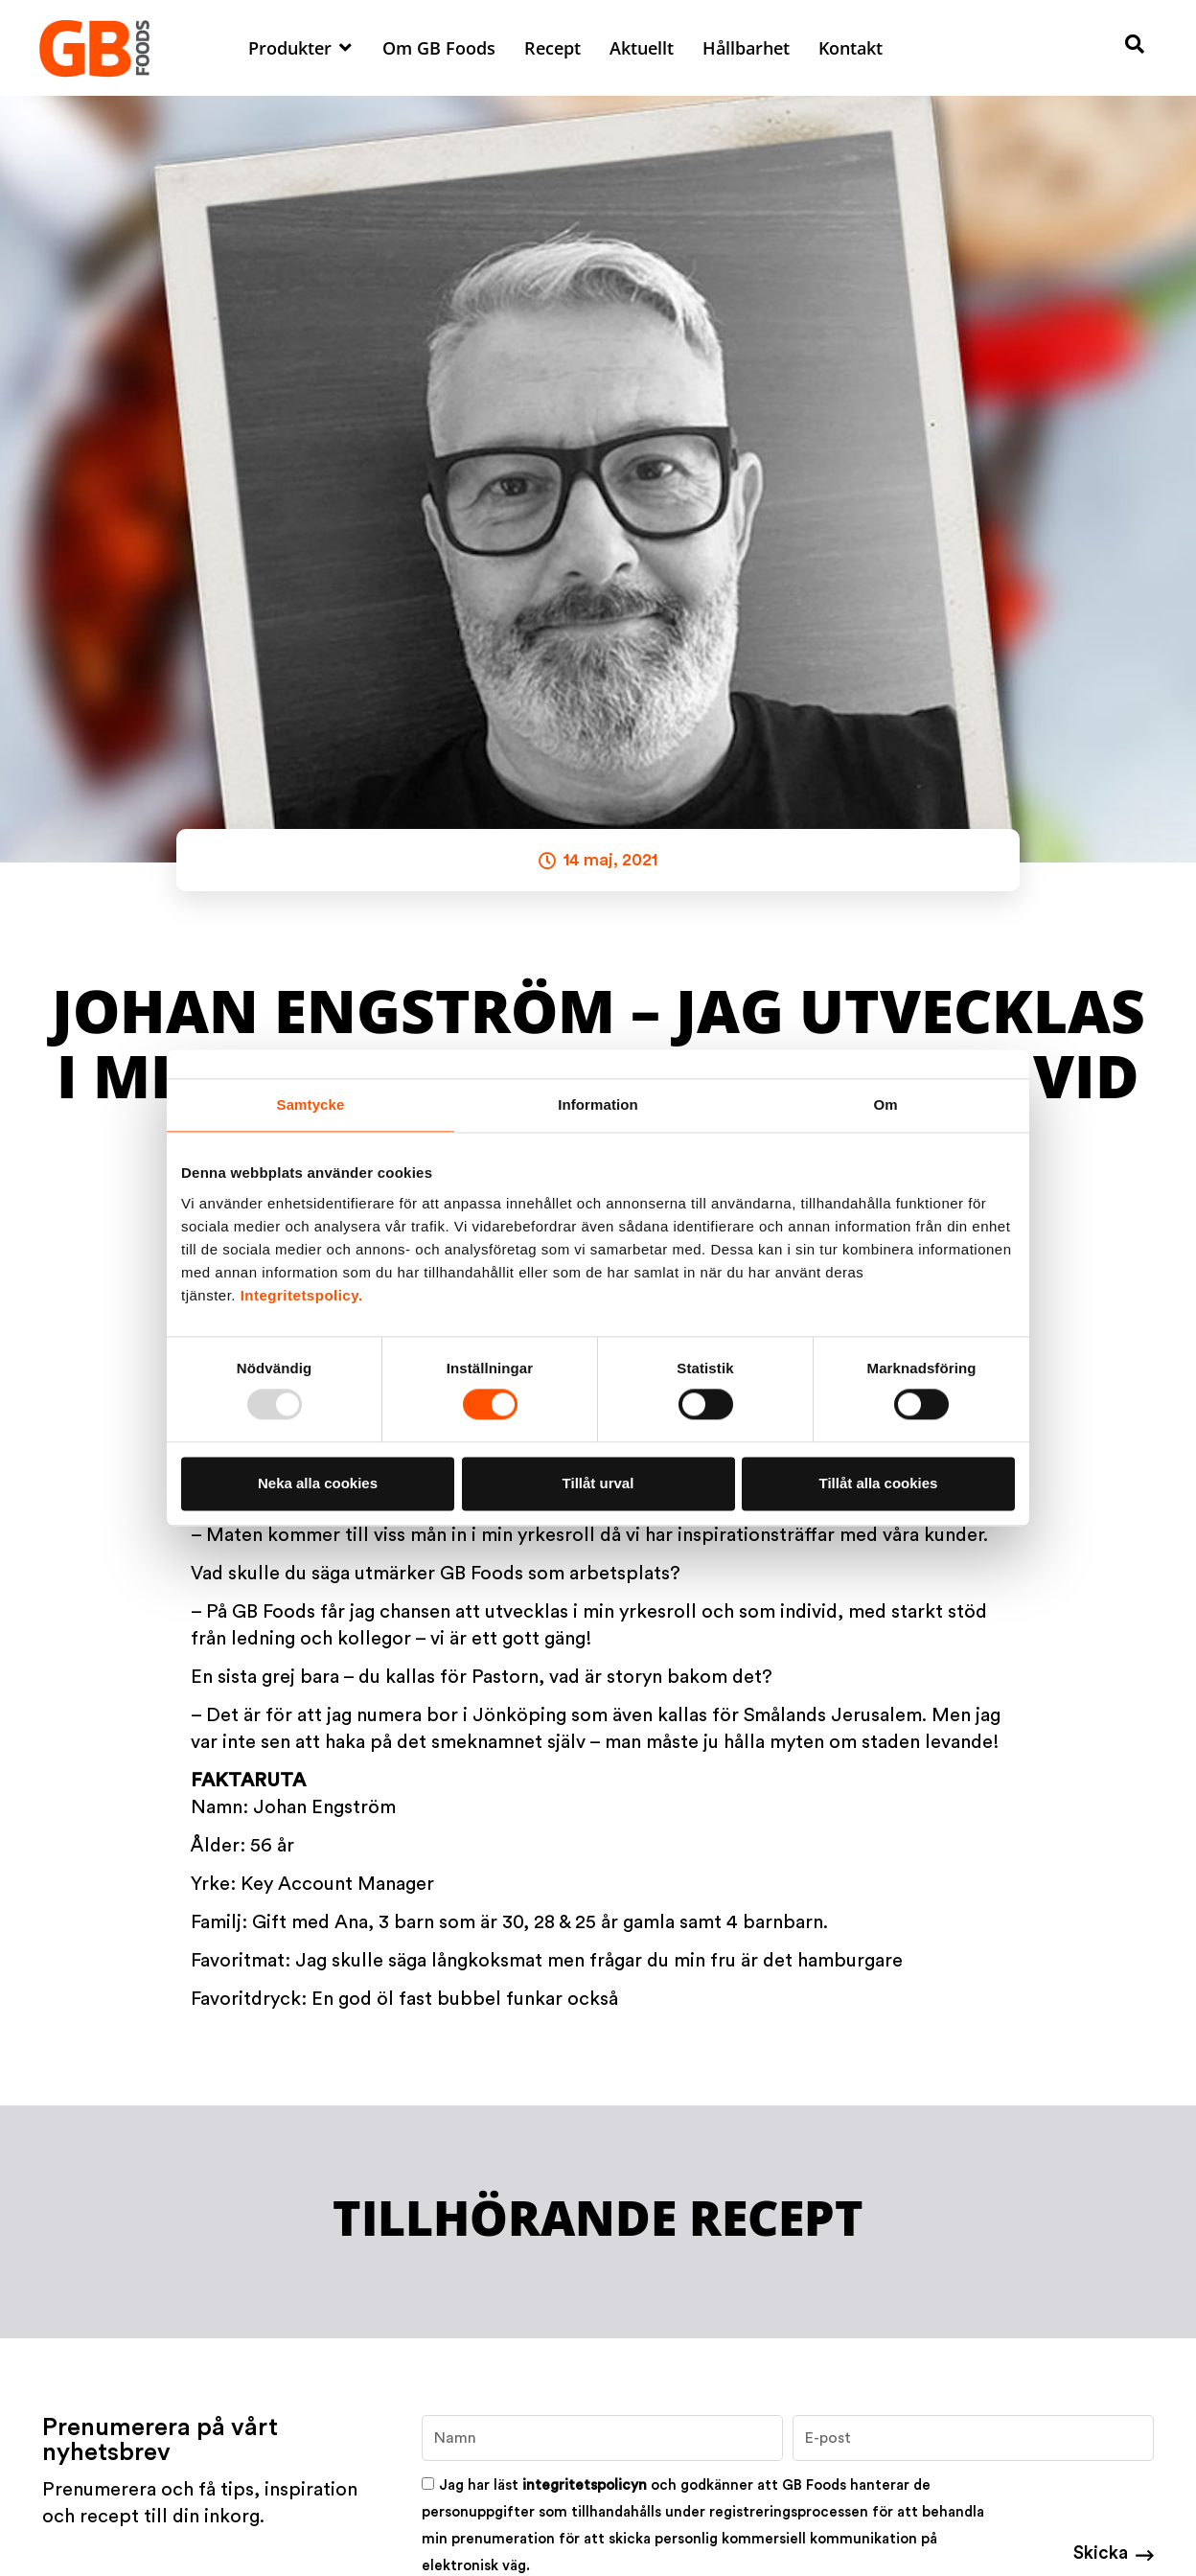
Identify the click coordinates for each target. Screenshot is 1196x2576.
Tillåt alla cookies (878, 1483)
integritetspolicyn (584, 2485)
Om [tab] (885, 1104)
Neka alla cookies (318, 1483)
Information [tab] (598, 1104)
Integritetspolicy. (302, 1295)
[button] (301, 47)
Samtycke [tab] (311, 1104)
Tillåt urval (598, 1483)
